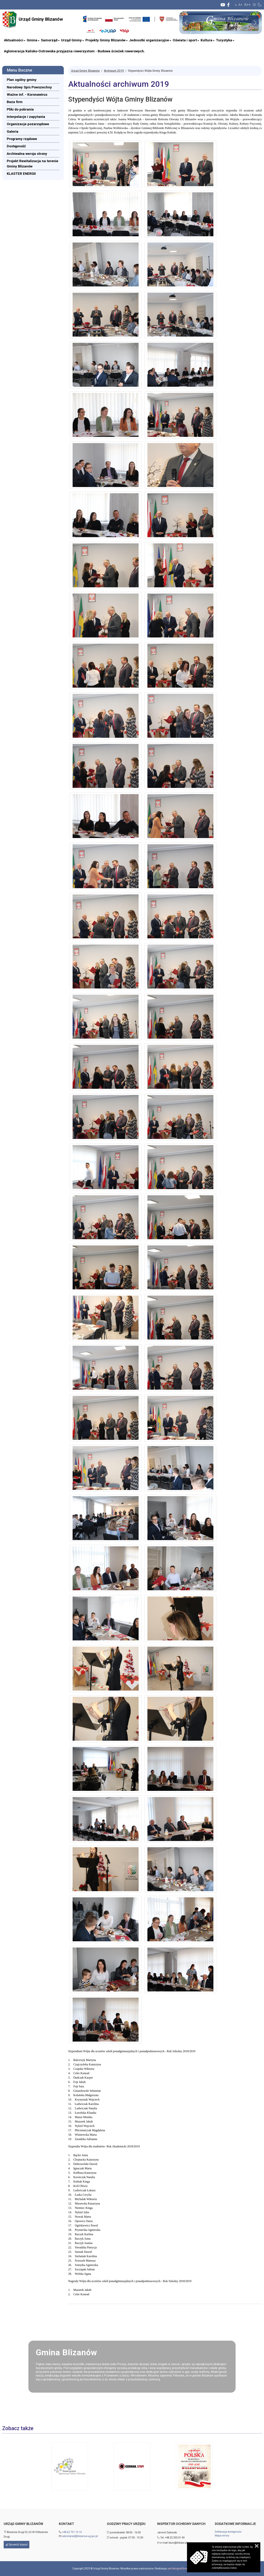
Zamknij (256, 2546)
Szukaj (79, 26)
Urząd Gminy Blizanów (32, 19)
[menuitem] (13, 40)
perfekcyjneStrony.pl (180, 2568)
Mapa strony (222, 2535)
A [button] (236, 4)
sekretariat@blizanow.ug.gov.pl (80, 2536)
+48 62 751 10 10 (72, 2532)
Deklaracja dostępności (228, 2531)
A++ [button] (247, 4)
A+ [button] (240, 5)
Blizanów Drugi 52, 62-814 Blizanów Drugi (26, 2534)
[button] (254, 4)
